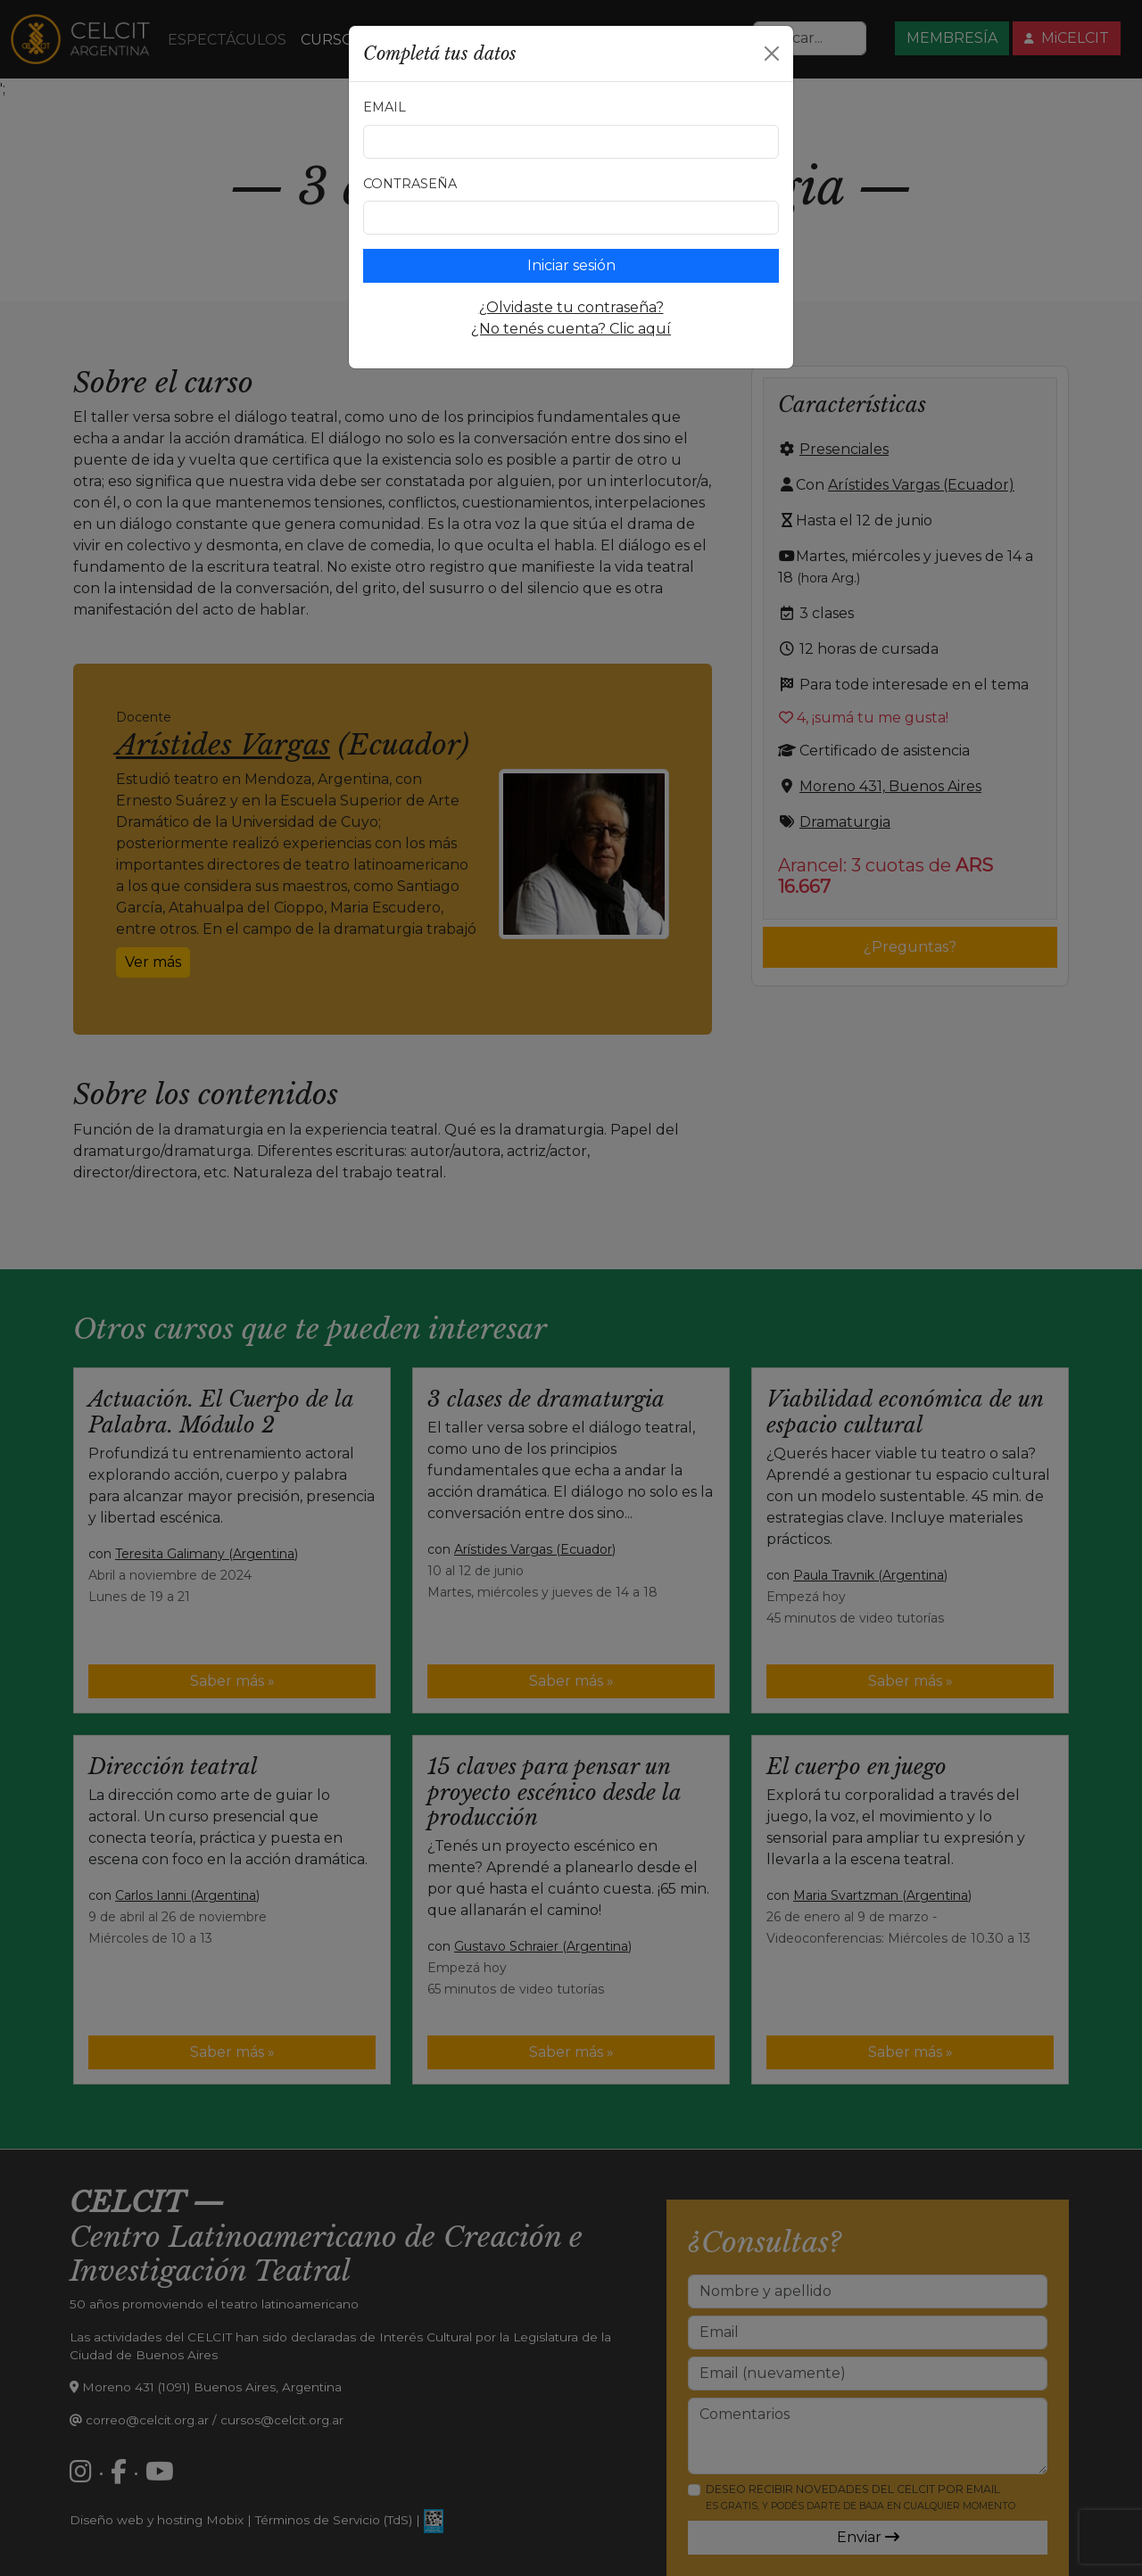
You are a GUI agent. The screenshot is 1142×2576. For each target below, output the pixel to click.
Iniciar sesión (571, 265)
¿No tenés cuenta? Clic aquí (571, 328)
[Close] (771, 53)
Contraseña (410, 184)
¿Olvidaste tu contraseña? (571, 307)
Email (384, 107)
